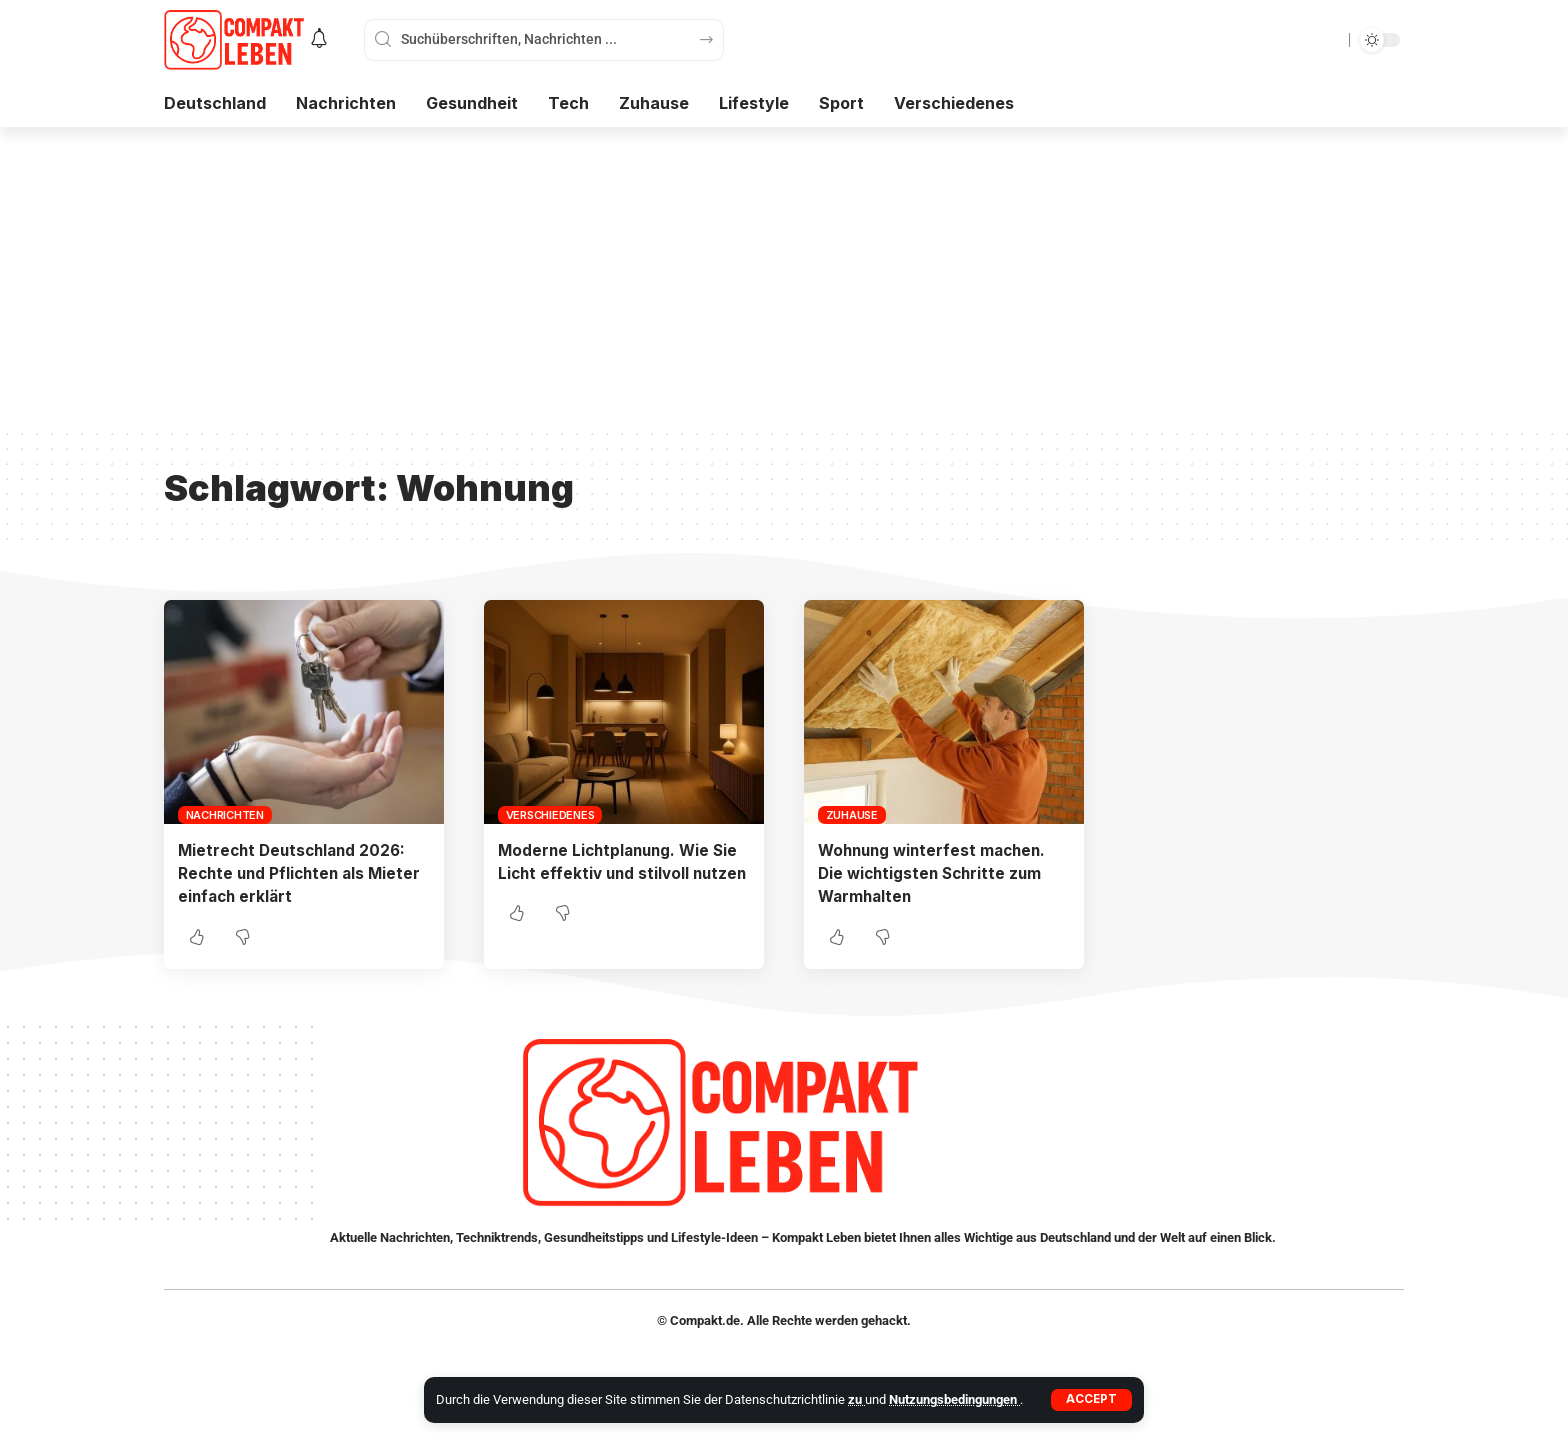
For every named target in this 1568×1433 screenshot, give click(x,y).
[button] (1091, 1400)
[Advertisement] (784, 277)
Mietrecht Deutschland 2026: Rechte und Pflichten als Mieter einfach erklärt (303, 873)
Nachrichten (225, 815)
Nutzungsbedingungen (954, 1399)
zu (856, 1399)
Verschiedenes (550, 815)
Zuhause (852, 815)
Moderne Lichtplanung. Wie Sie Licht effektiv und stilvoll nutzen (622, 873)
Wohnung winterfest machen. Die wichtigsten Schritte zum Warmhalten (937, 873)
